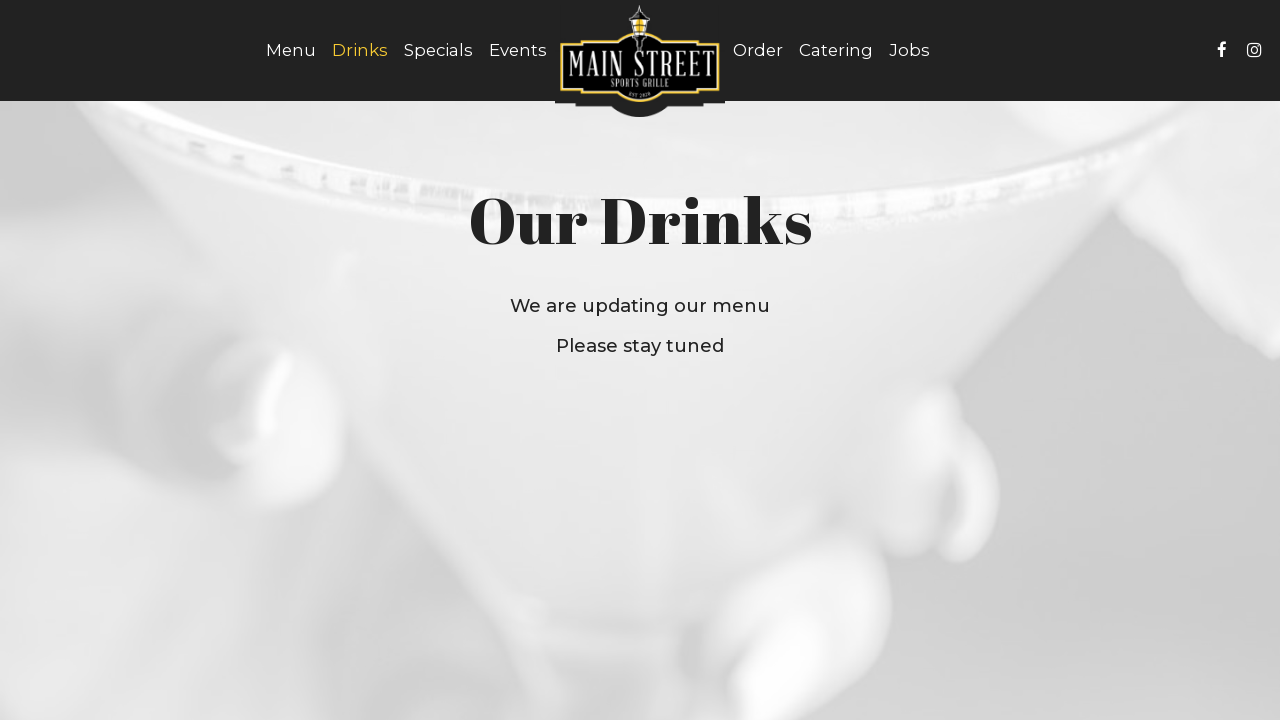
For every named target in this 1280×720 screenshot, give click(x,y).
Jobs (909, 50)
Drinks (360, 50)
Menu (291, 50)
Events (518, 50)
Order (758, 50)
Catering (836, 50)
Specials (438, 50)
